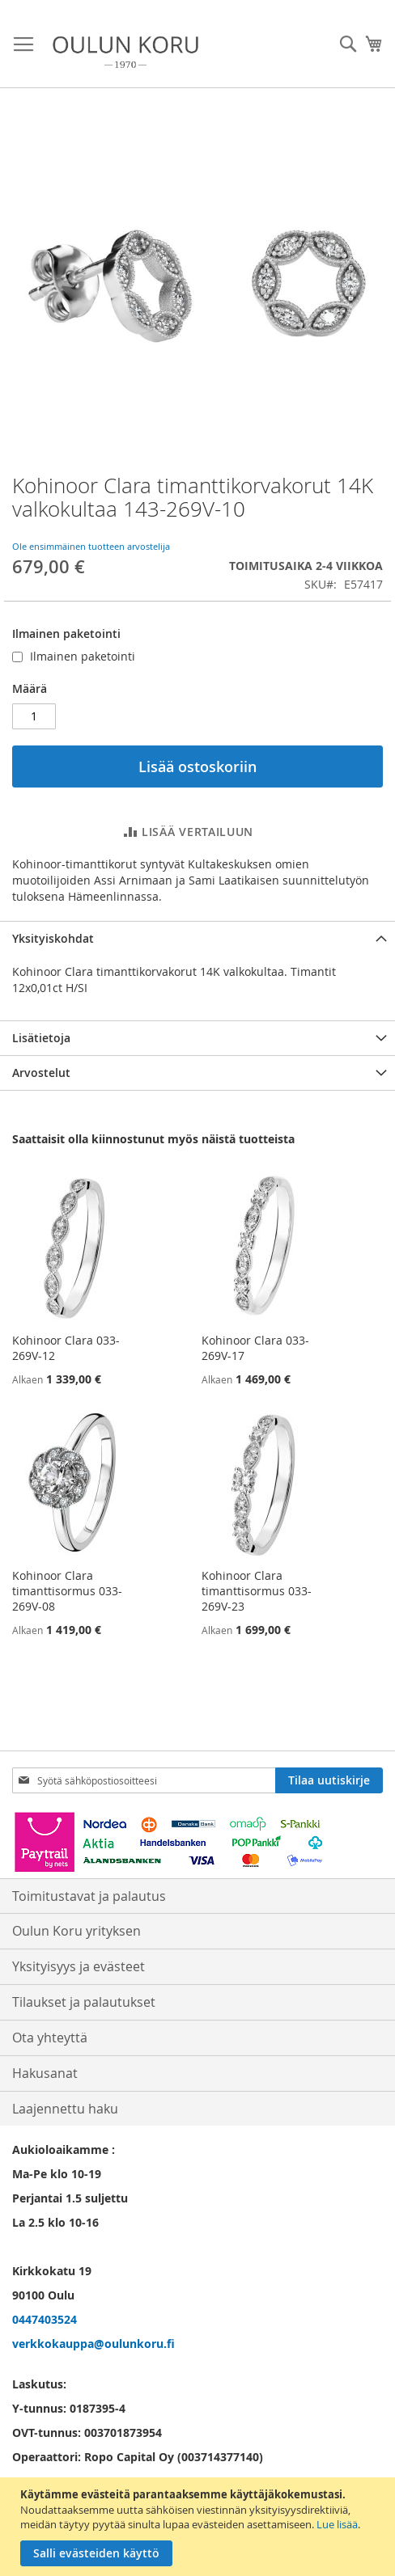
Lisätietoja (41, 1037)
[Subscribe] (329, 1780)
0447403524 (44, 2319)
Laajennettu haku (65, 2109)
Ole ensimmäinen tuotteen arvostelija (91, 546)
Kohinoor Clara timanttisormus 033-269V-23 (257, 1591)
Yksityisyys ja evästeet (78, 1966)
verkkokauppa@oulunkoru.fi (93, 2343)
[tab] (197, 938)
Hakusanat (45, 2073)
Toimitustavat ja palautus (89, 1896)
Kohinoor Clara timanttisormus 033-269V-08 (67, 1591)
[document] (199, 2526)
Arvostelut (41, 1072)
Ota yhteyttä (49, 2037)
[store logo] (125, 52)
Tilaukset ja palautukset (83, 2002)
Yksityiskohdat (53, 938)
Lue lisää (337, 2524)
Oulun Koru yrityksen (76, 1931)
